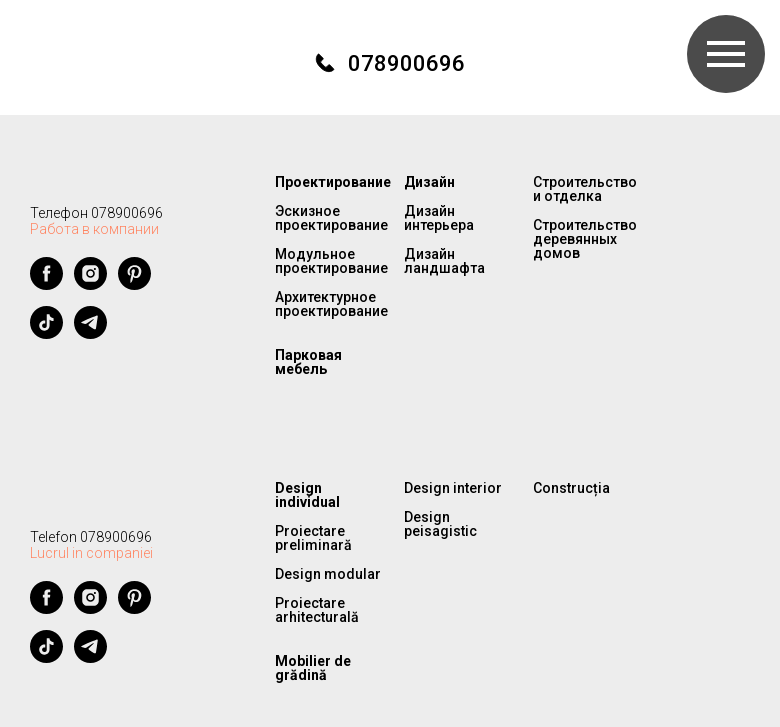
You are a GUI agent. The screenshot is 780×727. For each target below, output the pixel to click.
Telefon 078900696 (91, 537)
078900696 (406, 63)
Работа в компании (94, 229)
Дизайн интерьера (439, 218)
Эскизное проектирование (331, 218)
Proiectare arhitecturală (317, 610)
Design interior (453, 488)
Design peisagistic (440, 524)
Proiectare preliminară (313, 538)
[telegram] (90, 333)
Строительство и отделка (585, 189)
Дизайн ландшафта (444, 261)
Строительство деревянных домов (585, 239)
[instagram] (90, 284)
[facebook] (46, 284)
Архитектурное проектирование (331, 304)
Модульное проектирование (331, 261)
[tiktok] (46, 333)
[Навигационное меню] (726, 54)
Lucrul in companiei (91, 553)
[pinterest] (134, 284)
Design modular (328, 574)
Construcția (571, 488)
